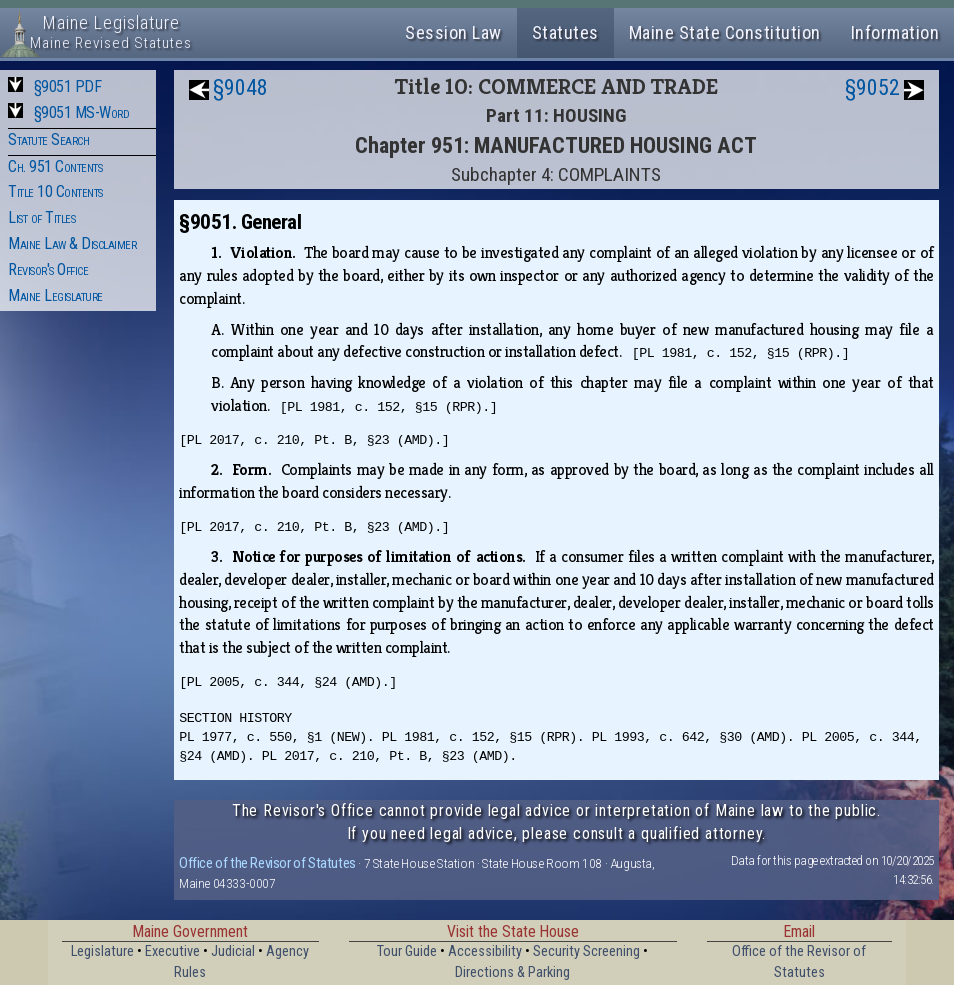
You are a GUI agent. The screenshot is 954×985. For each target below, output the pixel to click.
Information (895, 32)
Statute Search (48, 139)
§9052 (872, 87)
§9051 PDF (68, 86)
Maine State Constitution (725, 32)
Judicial (233, 951)
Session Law (453, 32)
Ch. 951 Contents (55, 166)
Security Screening (586, 951)
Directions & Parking (512, 972)
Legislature (102, 951)
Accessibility (485, 951)
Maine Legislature (55, 295)
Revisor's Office (48, 269)
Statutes (565, 32)
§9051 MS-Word (82, 112)
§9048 (240, 87)
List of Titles (41, 217)
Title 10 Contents (55, 191)
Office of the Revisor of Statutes (267, 863)
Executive (172, 951)
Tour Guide (407, 951)
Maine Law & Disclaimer (72, 243)
